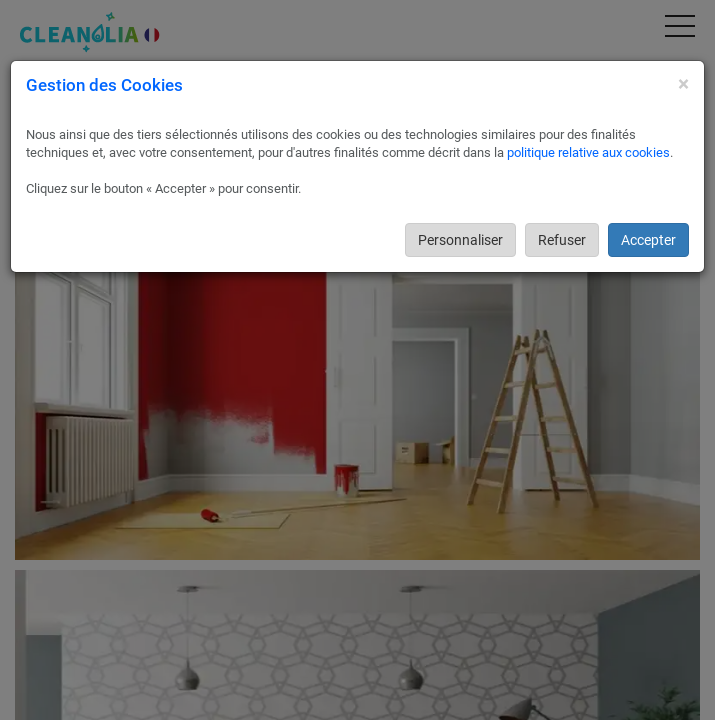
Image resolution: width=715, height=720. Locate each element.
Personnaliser (460, 240)
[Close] (683, 84)
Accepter (648, 240)
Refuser (562, 240)
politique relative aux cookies (588, 152)
